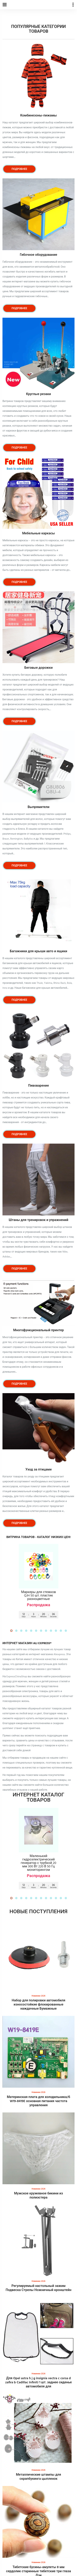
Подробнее (19, 169)
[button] (11, 1631)
